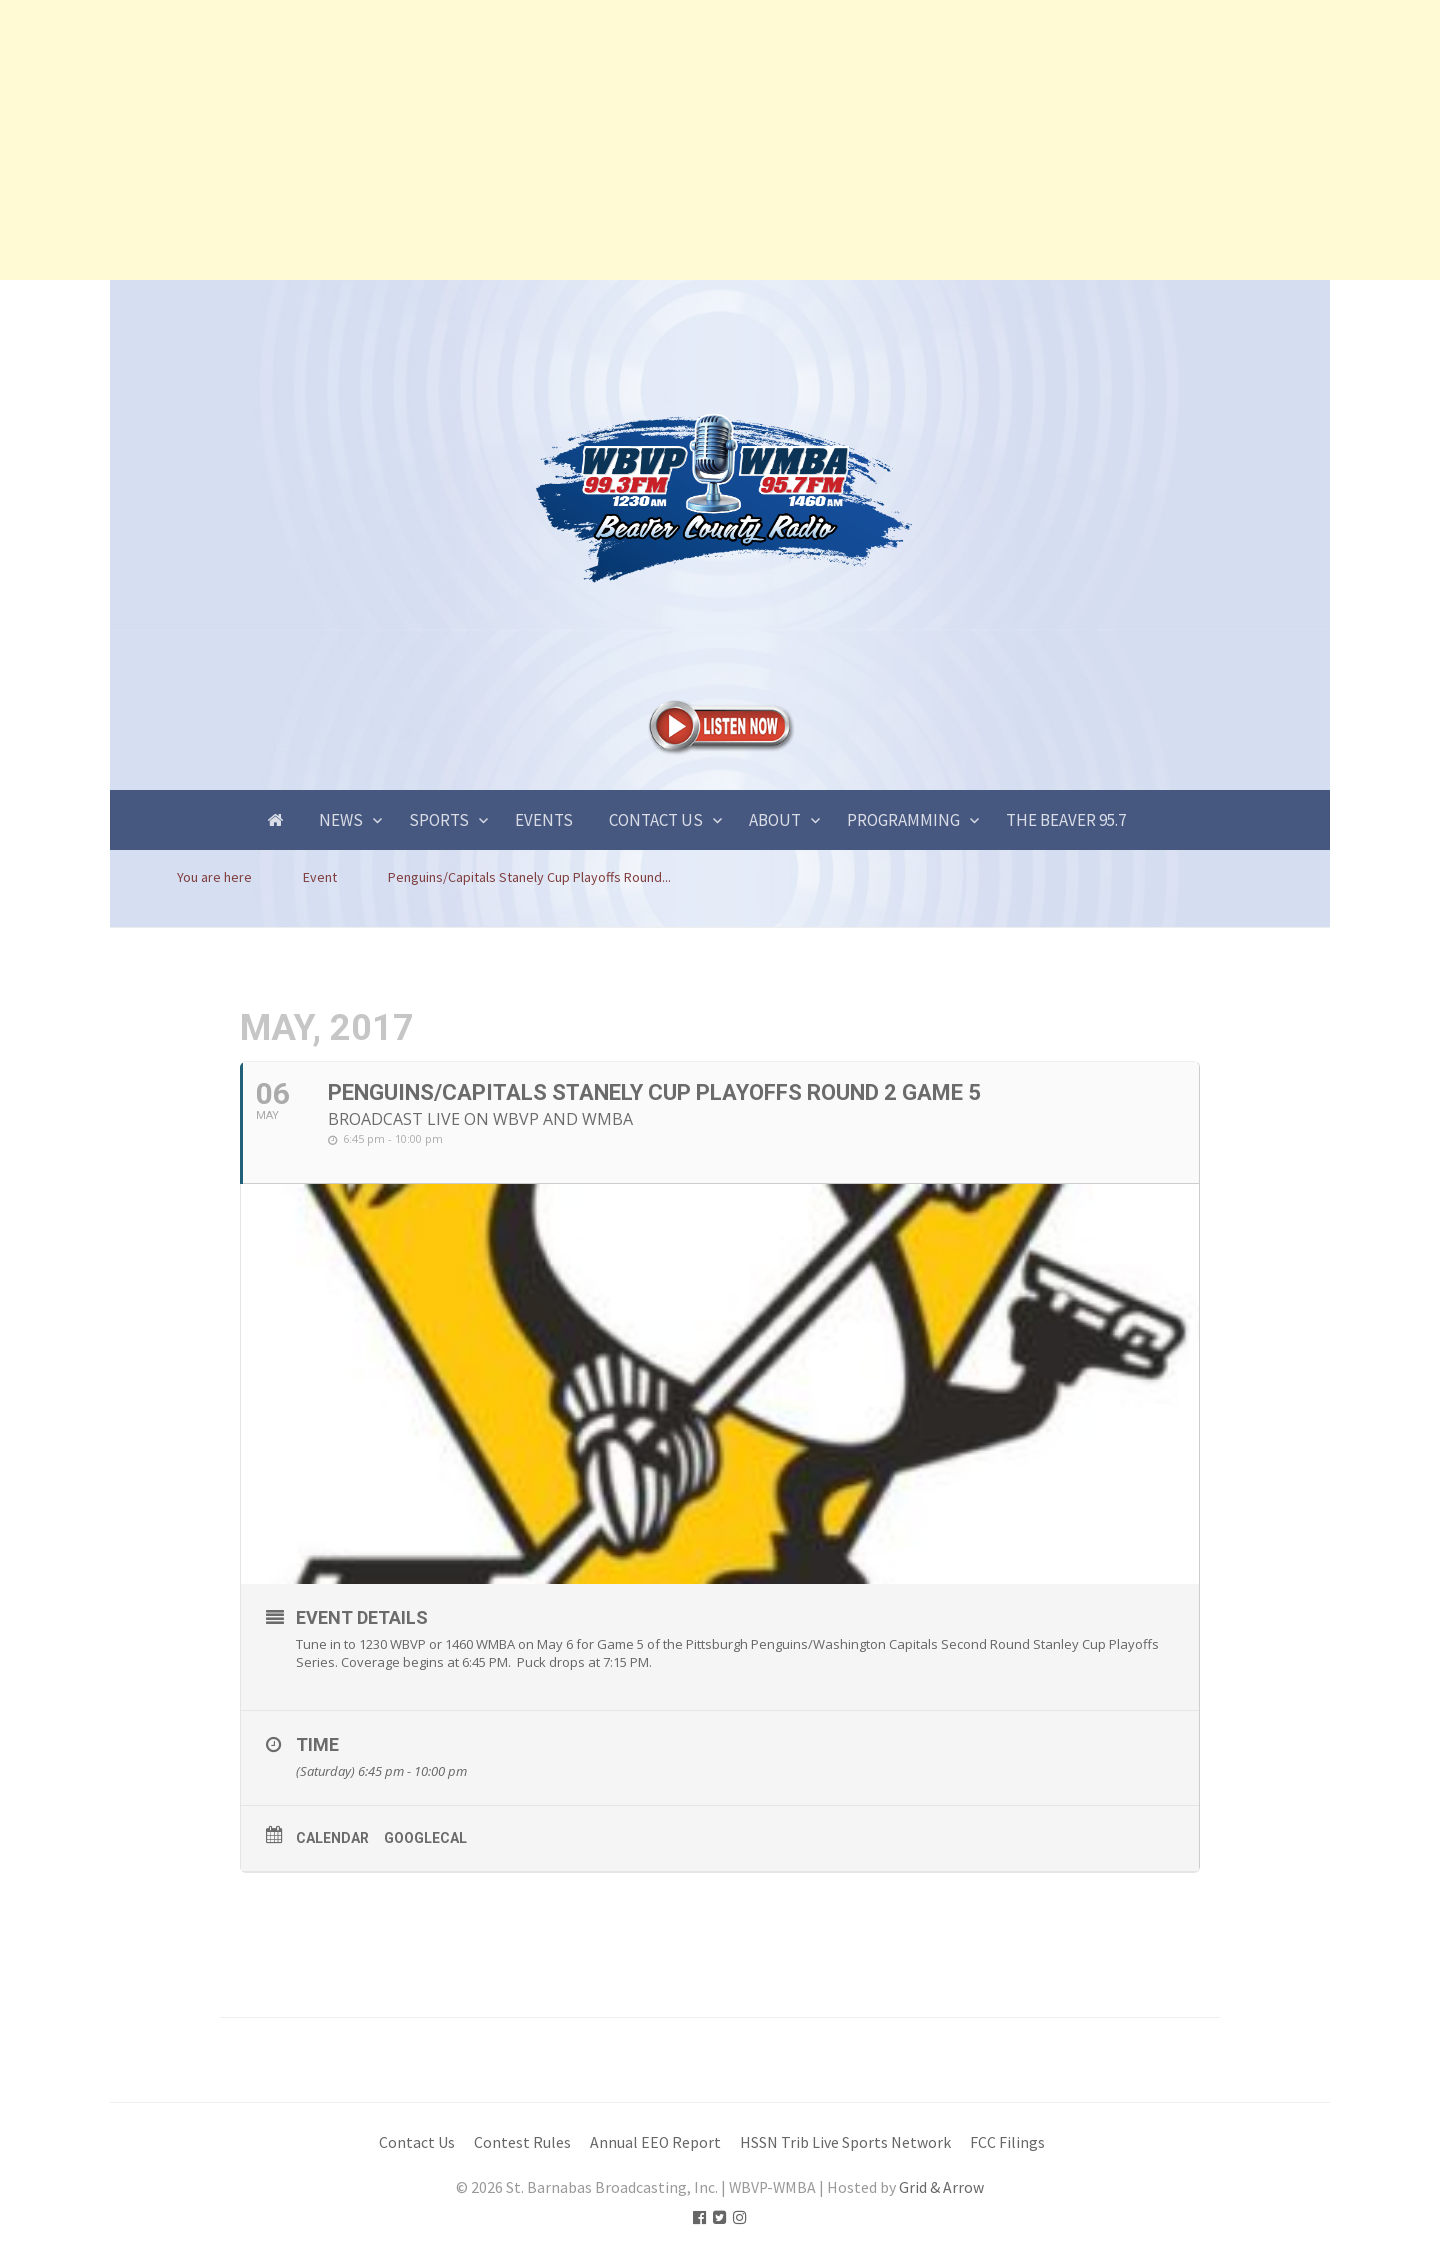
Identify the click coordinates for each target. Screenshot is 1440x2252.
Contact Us (656, 820)
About (775, 820)
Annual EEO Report (655, 2142)
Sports (439, 820)
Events (544, 820)
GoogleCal (425, 1838)
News (341, 820)
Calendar (332, 1838)
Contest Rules (522, 2142)
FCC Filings (1007, 2142)
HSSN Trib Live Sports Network (845, 2142)
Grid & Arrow (941, 2187)
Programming (903, 820)
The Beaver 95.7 (1066, 820)
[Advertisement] (600, 140)
